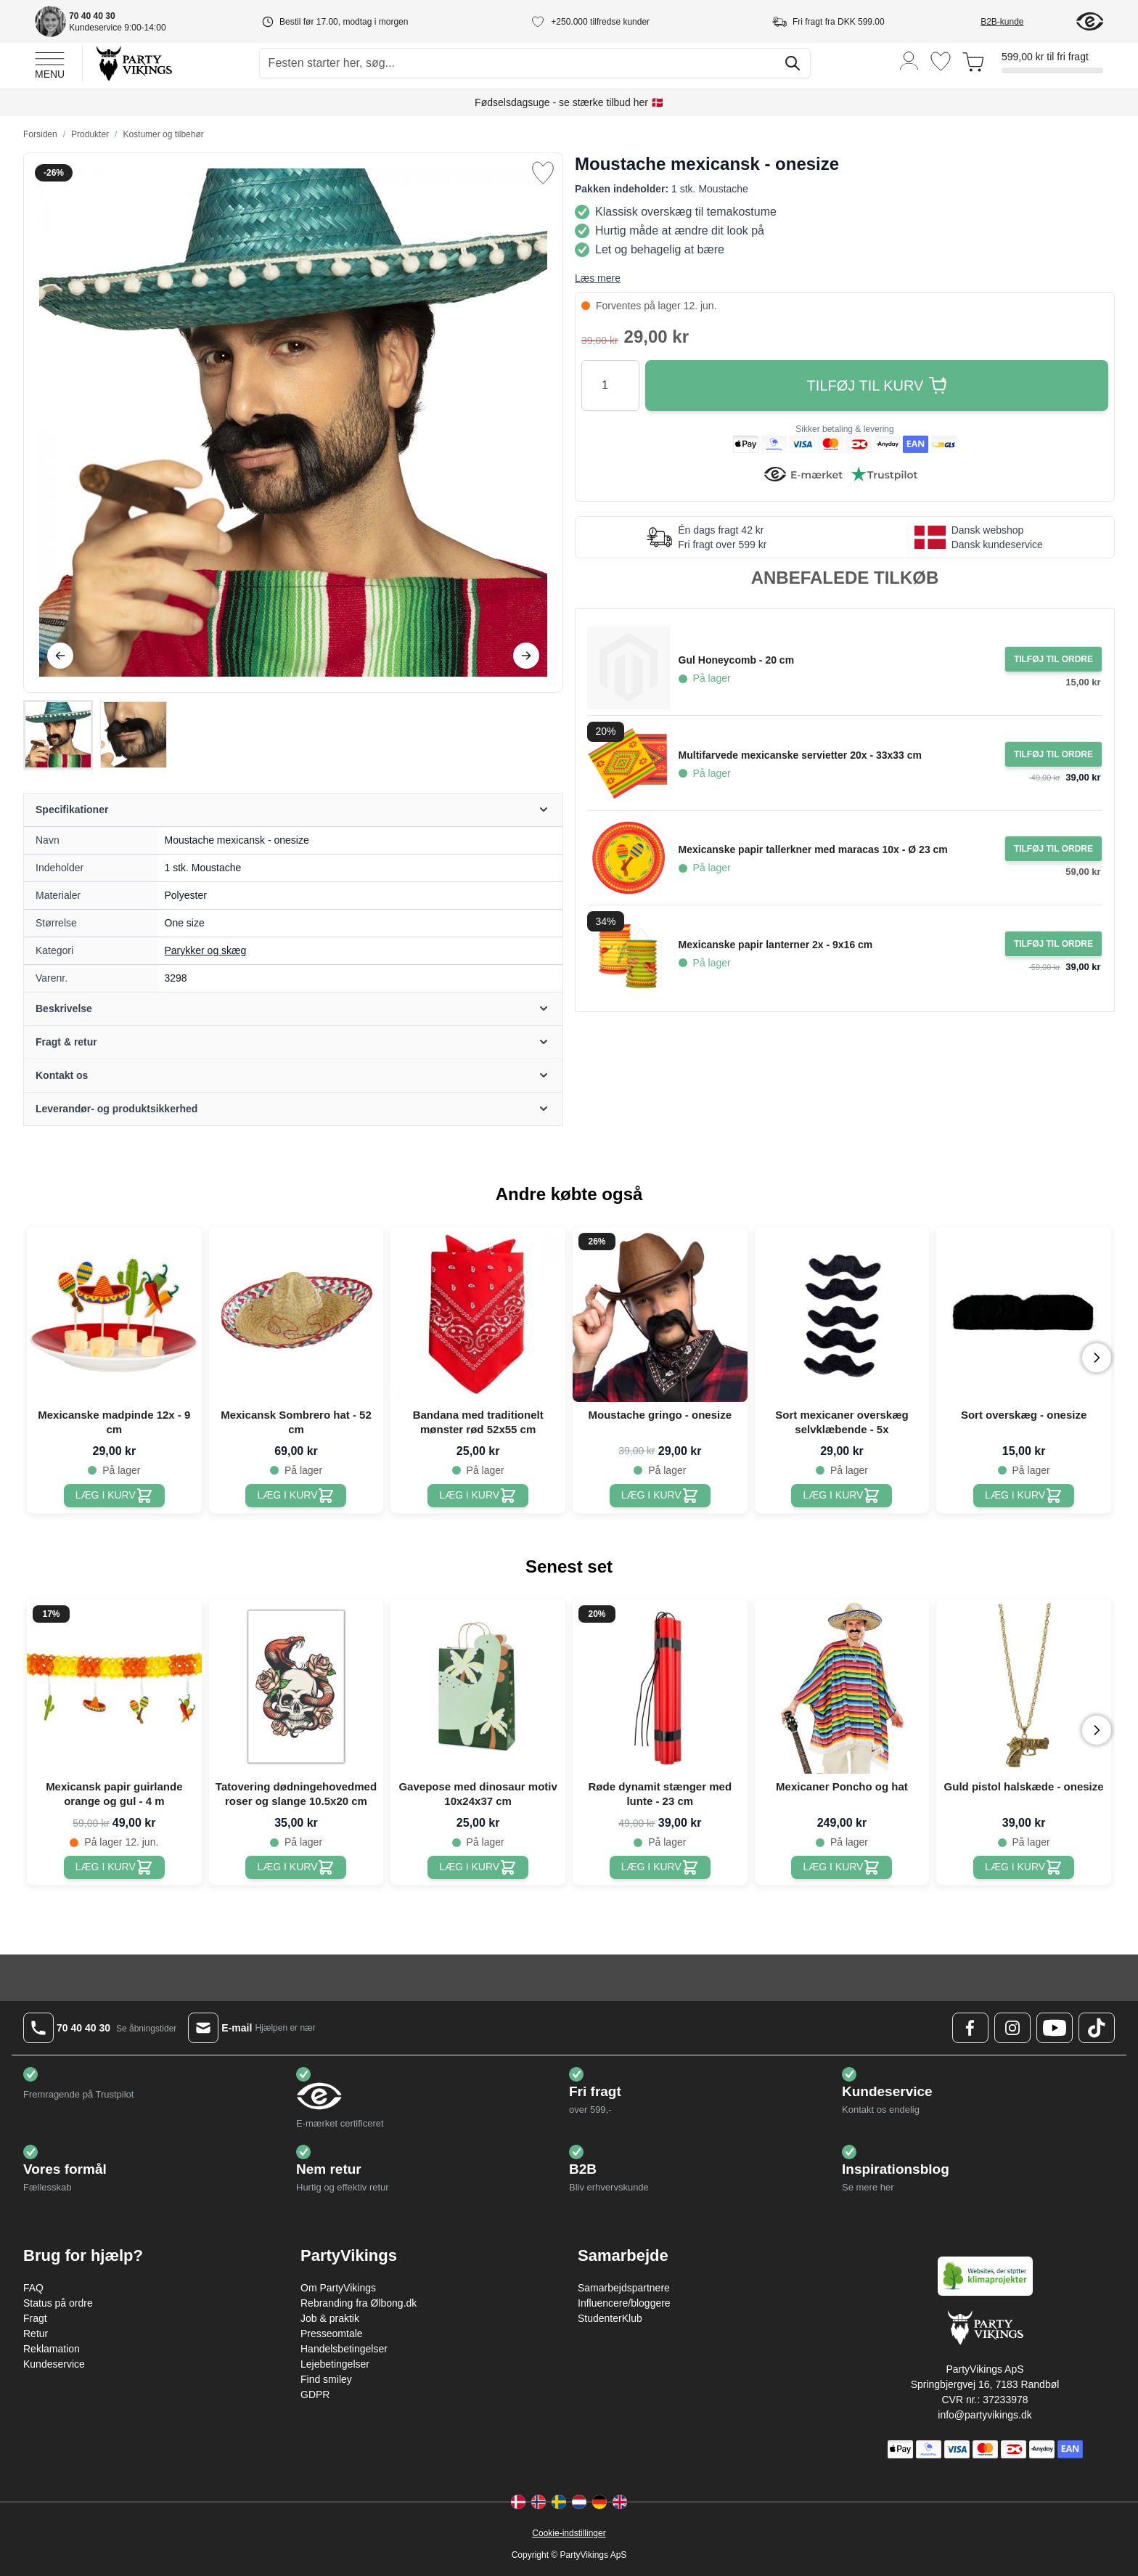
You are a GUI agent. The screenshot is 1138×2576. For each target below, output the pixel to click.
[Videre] (526, 656)
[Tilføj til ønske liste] (542, 172)
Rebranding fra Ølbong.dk (358, 2303)
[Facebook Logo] (970, 2028)
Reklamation (51, 2349)
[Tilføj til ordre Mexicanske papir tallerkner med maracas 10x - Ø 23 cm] (1053, 849)
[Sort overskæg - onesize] (1023, 1495)
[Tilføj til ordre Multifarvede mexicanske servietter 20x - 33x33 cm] (1053, 754)
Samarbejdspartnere (624, 2288)
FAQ (33, 2288)
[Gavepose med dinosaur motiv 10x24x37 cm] (477, 1867)
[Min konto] (909, 60)
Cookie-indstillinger (568, 2533)
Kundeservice (54, 2364)
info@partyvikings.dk (984, 2415)
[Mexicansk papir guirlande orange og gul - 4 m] (114, 1867)
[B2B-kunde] (1019, 22)
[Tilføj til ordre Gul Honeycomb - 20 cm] (1053, 659)
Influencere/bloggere (624, 2303)
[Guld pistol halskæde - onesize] (1023, 1867)
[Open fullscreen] (293, 422)
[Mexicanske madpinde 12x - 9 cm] (114, 1495)
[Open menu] (50, 63)
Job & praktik (329, 2318)
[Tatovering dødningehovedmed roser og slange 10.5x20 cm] (295, 1867)
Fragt (35, 2318)
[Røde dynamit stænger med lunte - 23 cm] (660, 1867)
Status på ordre (58, 2303)
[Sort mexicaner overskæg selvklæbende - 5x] (841, 1495)
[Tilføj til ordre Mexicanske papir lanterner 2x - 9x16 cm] (1053, 944)
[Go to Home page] (133, 63)
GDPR (314, 2394)
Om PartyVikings (338, 2288)
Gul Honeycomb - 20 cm (736, 660)
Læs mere (598, 278)
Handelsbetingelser (344, 2349)
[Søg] (792, 63)
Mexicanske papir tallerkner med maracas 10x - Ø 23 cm (813, 849)
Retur (35, 2333)
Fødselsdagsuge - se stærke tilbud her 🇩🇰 (569, 102)
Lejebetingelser (334, 2364)
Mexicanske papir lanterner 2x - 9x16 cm (776, 944)
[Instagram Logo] (1012, 2028)
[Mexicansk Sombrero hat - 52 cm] (295, 1495)
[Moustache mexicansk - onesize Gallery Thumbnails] (95, 735)
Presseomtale (331, 2333)
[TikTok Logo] (1096, 2028)
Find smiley (326, 2379)
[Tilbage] (60, 656)
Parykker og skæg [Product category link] (206, 950)
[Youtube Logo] (1054, 2028)
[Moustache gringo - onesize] (660, 1495)
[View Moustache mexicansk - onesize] (58, 735)
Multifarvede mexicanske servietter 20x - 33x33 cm (800, 755)
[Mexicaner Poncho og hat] (841, 1867)
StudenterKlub (610, 2318)
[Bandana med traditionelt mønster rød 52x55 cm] (477, 1495)
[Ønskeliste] (940, 61)
